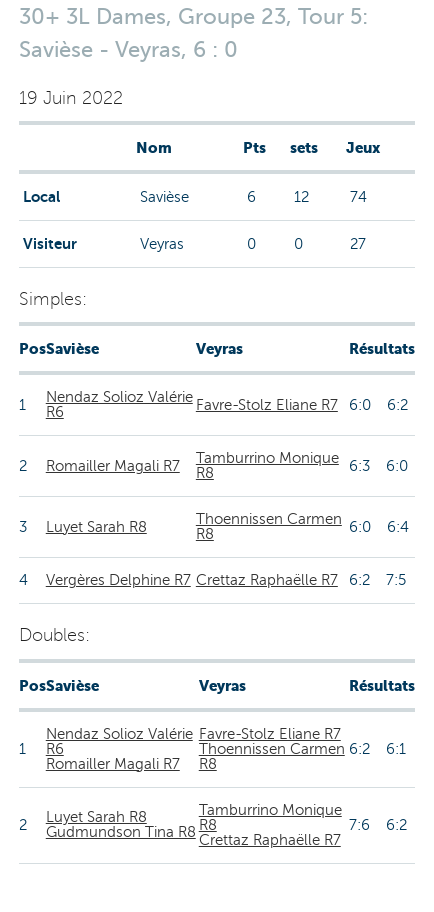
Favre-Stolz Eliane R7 (267, 405)
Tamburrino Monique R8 (267, 465)
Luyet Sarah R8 (96, 527)
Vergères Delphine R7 (118, 580)
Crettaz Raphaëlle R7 (267, 580)
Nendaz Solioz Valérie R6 (119, 404)
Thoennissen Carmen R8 (269, 526)
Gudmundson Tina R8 (121, 832)
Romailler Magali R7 (113, 466)
